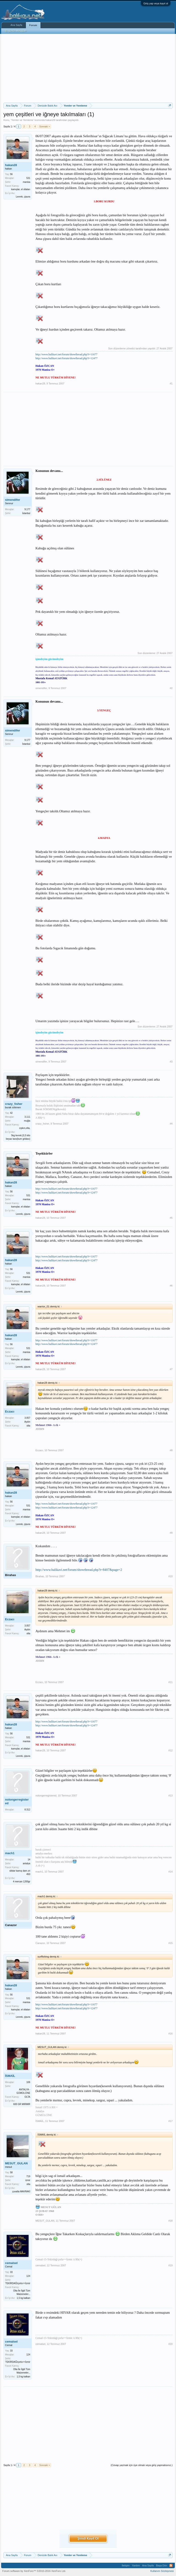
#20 (170, 2344)
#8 (171, 1450)
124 (28, 2276)
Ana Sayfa (16, 25)
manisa (26, 182)
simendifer (12, 499)
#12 (170, 1750)
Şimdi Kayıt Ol (87, 2538)
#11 (170, 1682)
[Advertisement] (88, 68)
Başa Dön (161, 2565)
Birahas (10, 1575)
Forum (33, 25)
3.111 (27, 1117)
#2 (171, 688)
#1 (171, 383)
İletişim (126, 2565)
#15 (170, 1943)
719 (28, 2176)
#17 (170, 2121)
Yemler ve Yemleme (22, 120)
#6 (171, 1285)
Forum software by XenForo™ (34, 2571)
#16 (170, 2033)
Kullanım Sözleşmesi (162, 2571)
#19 (170, 2265)
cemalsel (11, 2263)
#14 (170, 1871)
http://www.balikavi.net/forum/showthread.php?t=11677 (66, 354)
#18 (170, 2220)
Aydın (27, 1422)
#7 (171, 1369)
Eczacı (9, 1411)
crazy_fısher (13, 1104)
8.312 (27, 1809)
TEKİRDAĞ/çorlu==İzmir (17, 2283)
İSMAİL (10, 2076)
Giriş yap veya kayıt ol (155, 3)
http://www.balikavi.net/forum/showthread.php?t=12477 (66, 358)
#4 (171, 1123)
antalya (26, 1863)
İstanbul (26, 513)
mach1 (9, 1853)
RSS (171, 2565)
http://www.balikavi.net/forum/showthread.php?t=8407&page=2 (78, 1569)
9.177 (27, 509)
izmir (27, 2180)
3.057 (27, 1418)
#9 (171, 1532)
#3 (171, 1061)
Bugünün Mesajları (15, 31)
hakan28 (50, 120)
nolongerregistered (17, 1801)
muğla (27, 1121)
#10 (170, 1576)
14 (29, 1859)
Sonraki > (44, 126)
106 (28, 2082)
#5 (171, 1217)
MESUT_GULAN (16, 2163)
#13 (170, 1795)
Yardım (136, 2565)
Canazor (11, 1925)
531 (28, 178)
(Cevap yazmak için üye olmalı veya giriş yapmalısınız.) (142, 2465)
